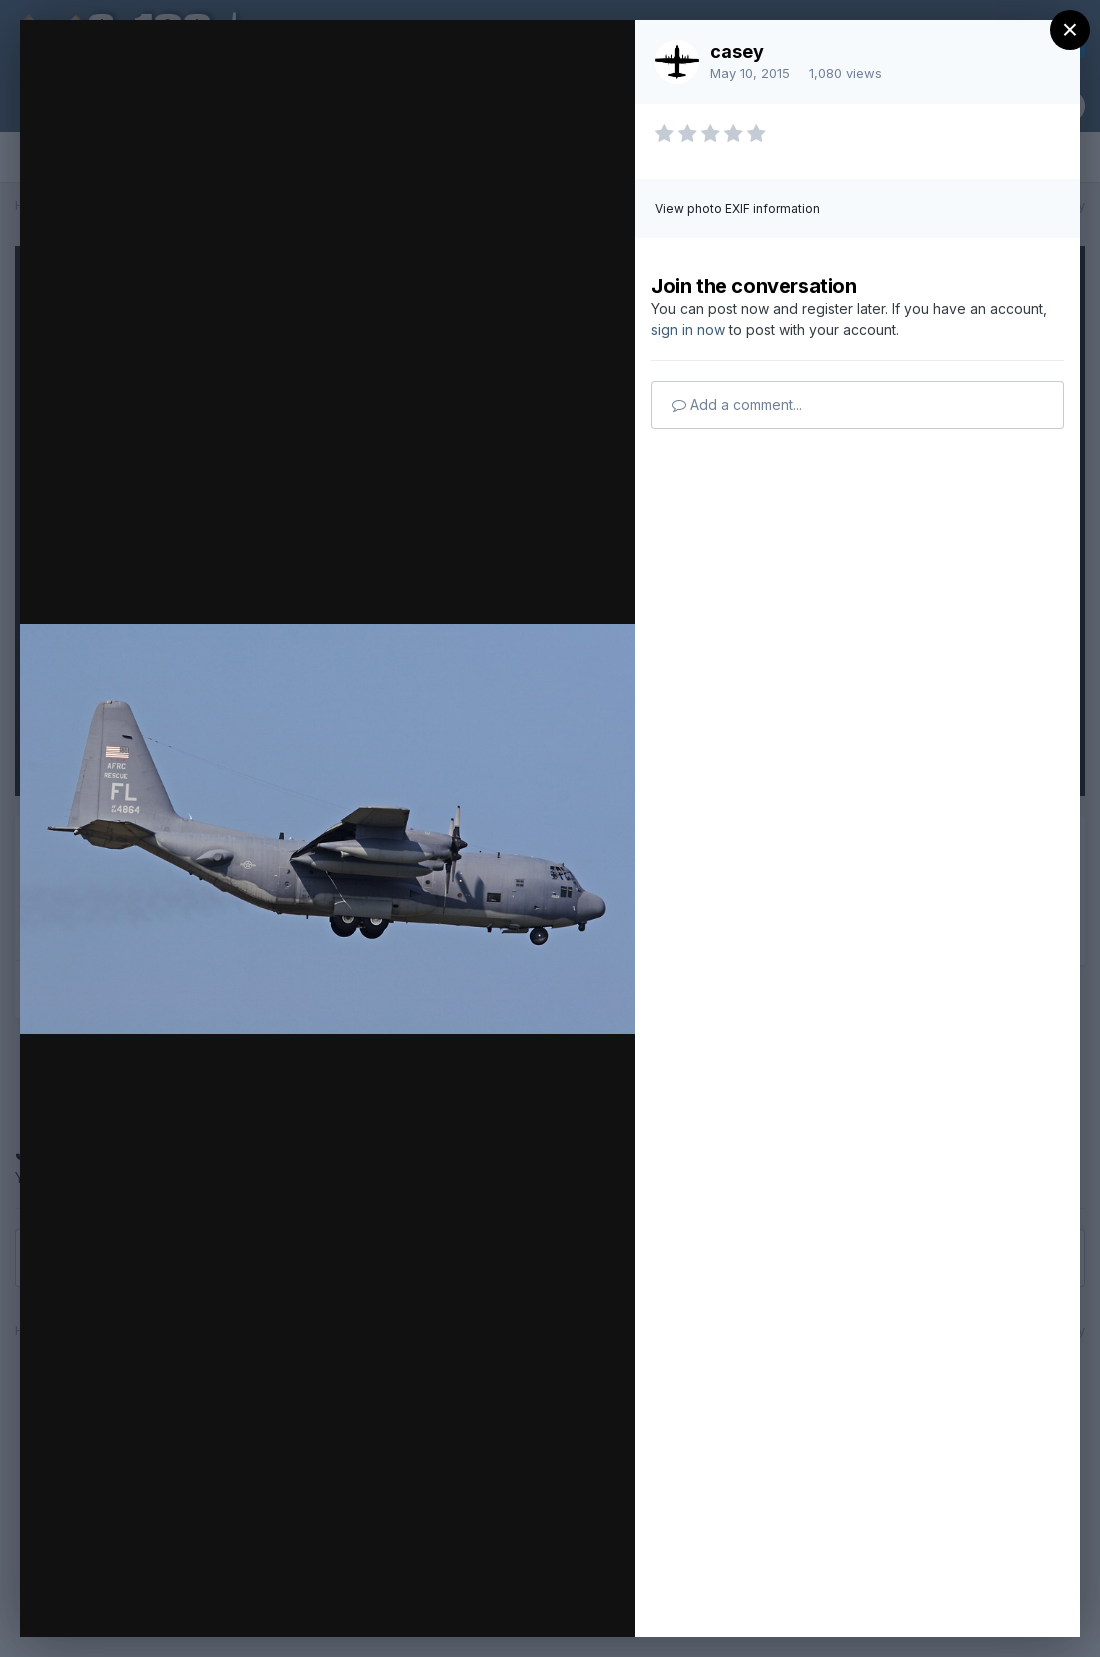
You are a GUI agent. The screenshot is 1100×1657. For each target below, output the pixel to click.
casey (737, 51)
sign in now (688, 329)
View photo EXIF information (737, 208)
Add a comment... (737, 404)
